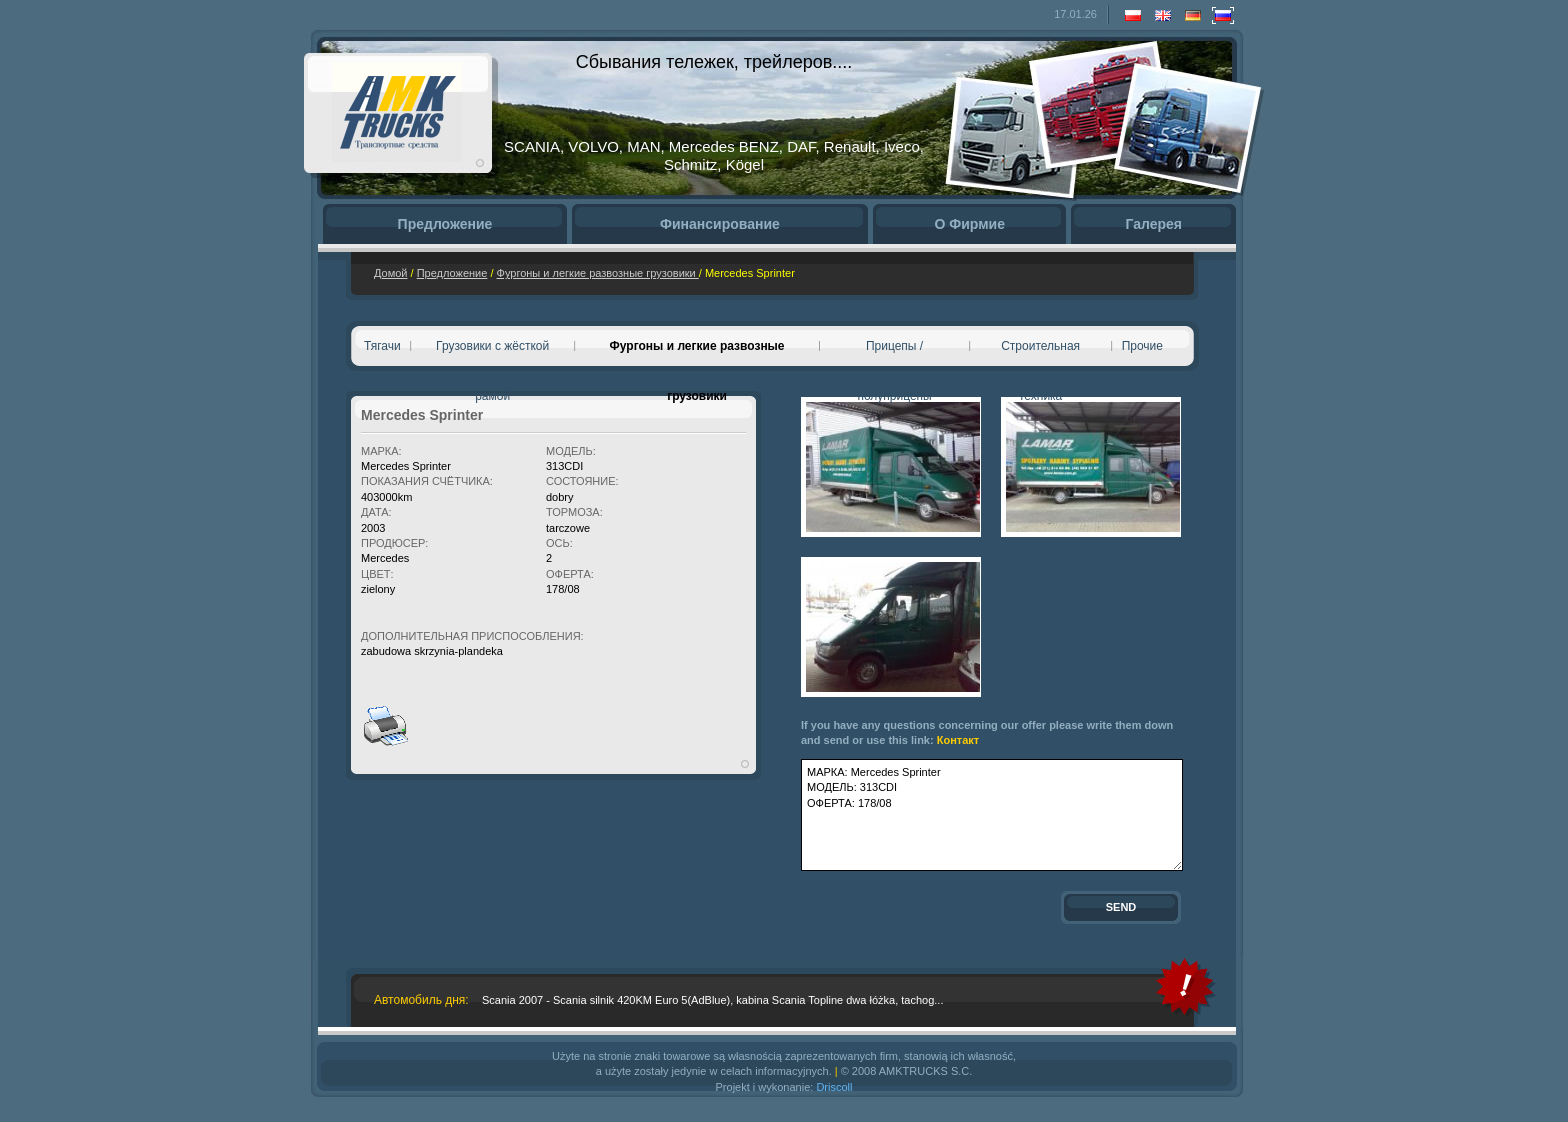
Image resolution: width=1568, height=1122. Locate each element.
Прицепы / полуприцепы (894, 355)
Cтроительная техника (1040, 355)
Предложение (452, 273)
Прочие (1142, 346)
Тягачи (382, 346)
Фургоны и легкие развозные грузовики (598, 273)
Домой (391, 273)
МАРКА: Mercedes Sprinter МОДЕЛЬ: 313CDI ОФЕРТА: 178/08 (992, 815)
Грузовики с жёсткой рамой (492, 355)
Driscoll (834, 1087)
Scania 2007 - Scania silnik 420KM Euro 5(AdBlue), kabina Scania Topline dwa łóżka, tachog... (712, 1000)
